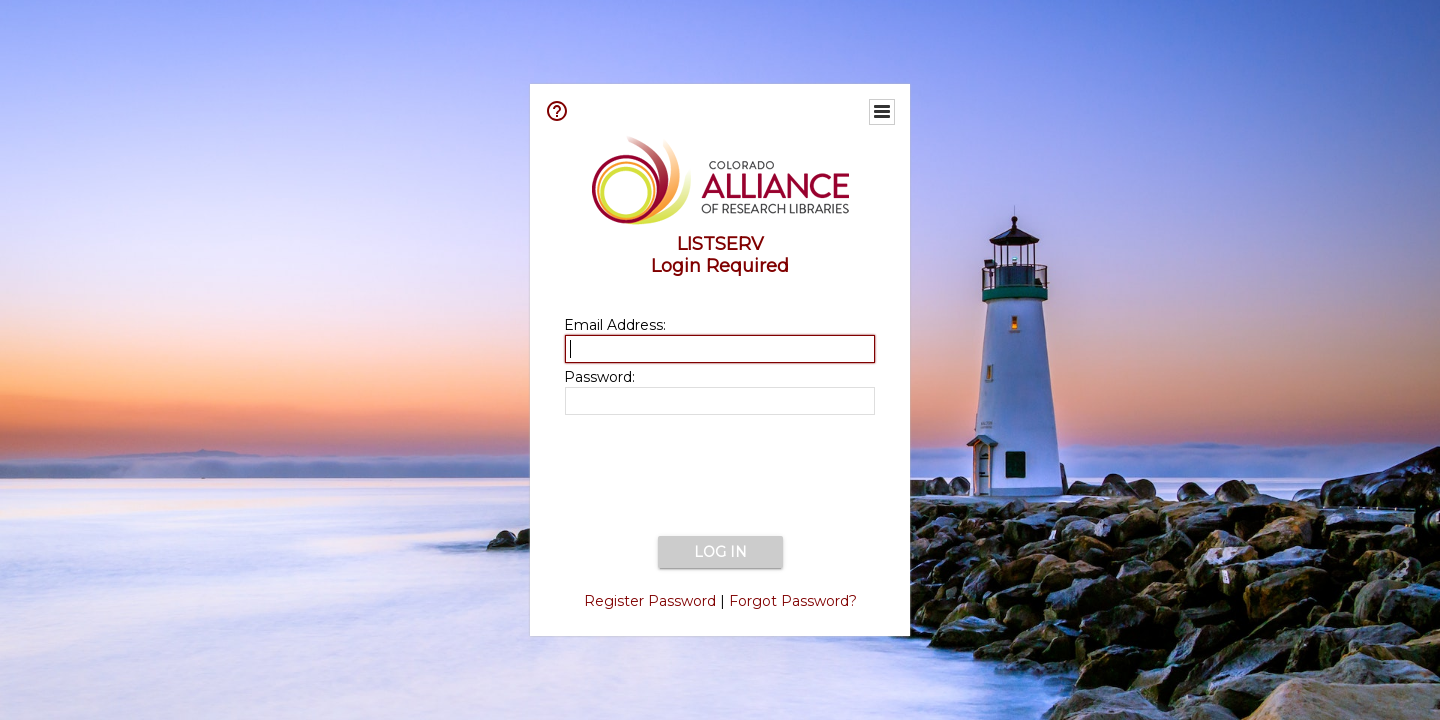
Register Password (650, 601)
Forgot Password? (793, 601)
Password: (599, 377)
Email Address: (615, 325)
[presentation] (720, 477)
